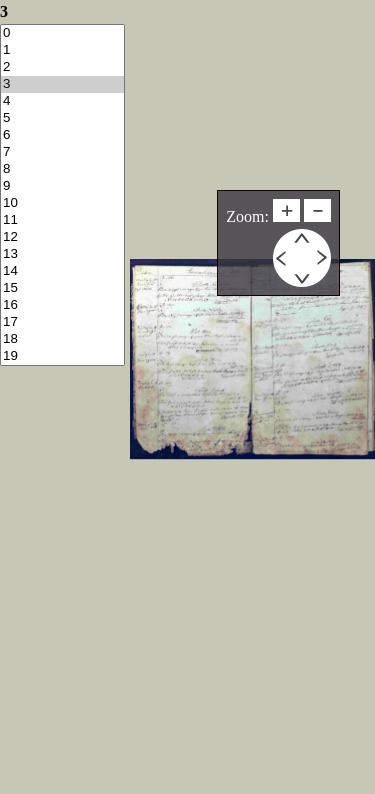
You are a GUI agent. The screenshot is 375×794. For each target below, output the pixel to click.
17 (62, 322)
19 (62, 356)
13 (62, 254)
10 (62, 203)
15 (62, 288)
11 (62, 220)
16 (62, 305)
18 (62, 339)
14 (62, 271)
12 (62, 237)
